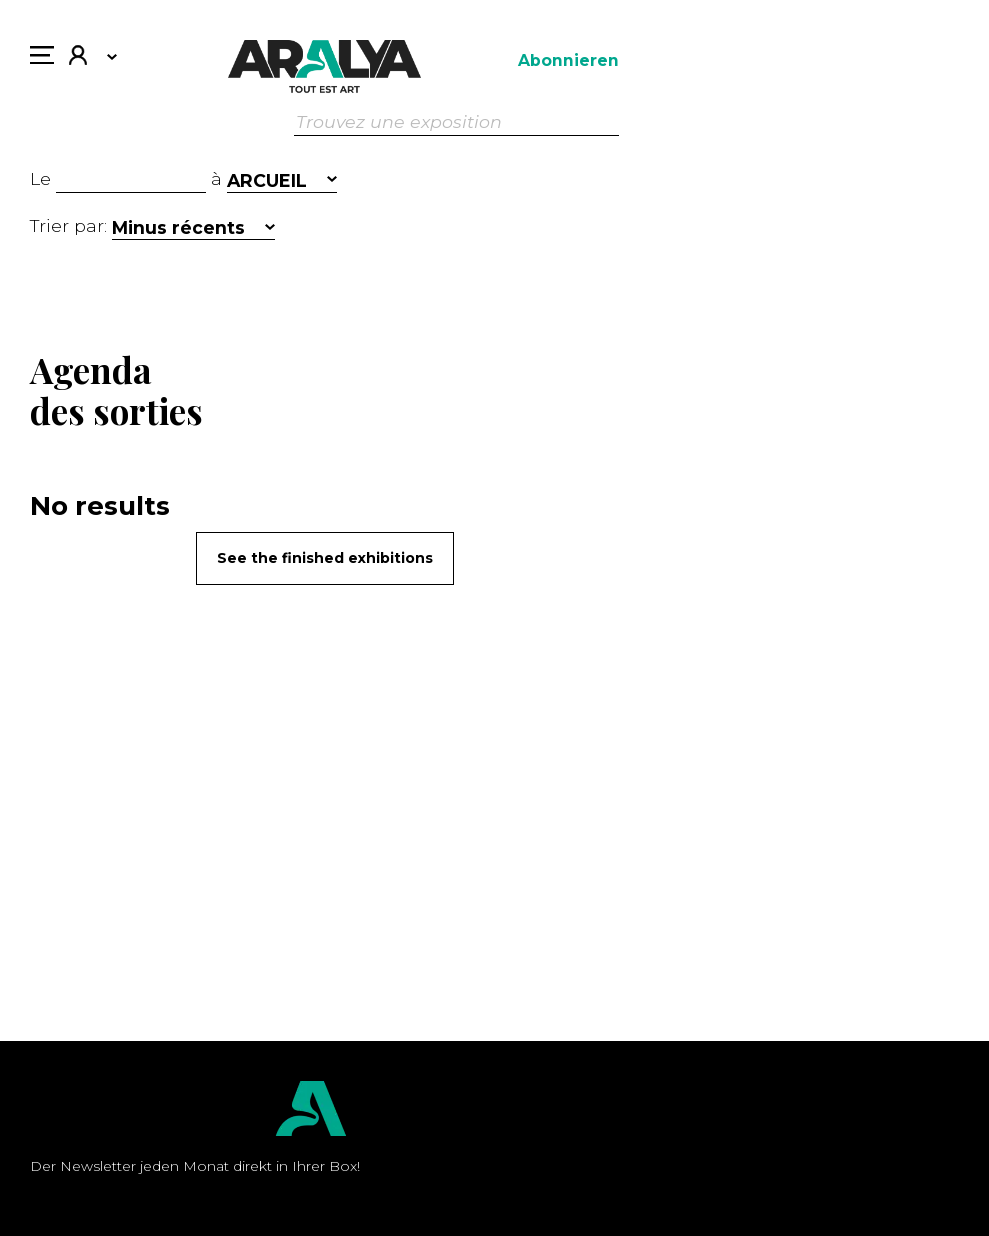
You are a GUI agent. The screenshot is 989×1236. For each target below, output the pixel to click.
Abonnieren (568, 60)
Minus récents (178, 227)
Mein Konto (78, 57)
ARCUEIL (267, 180)
